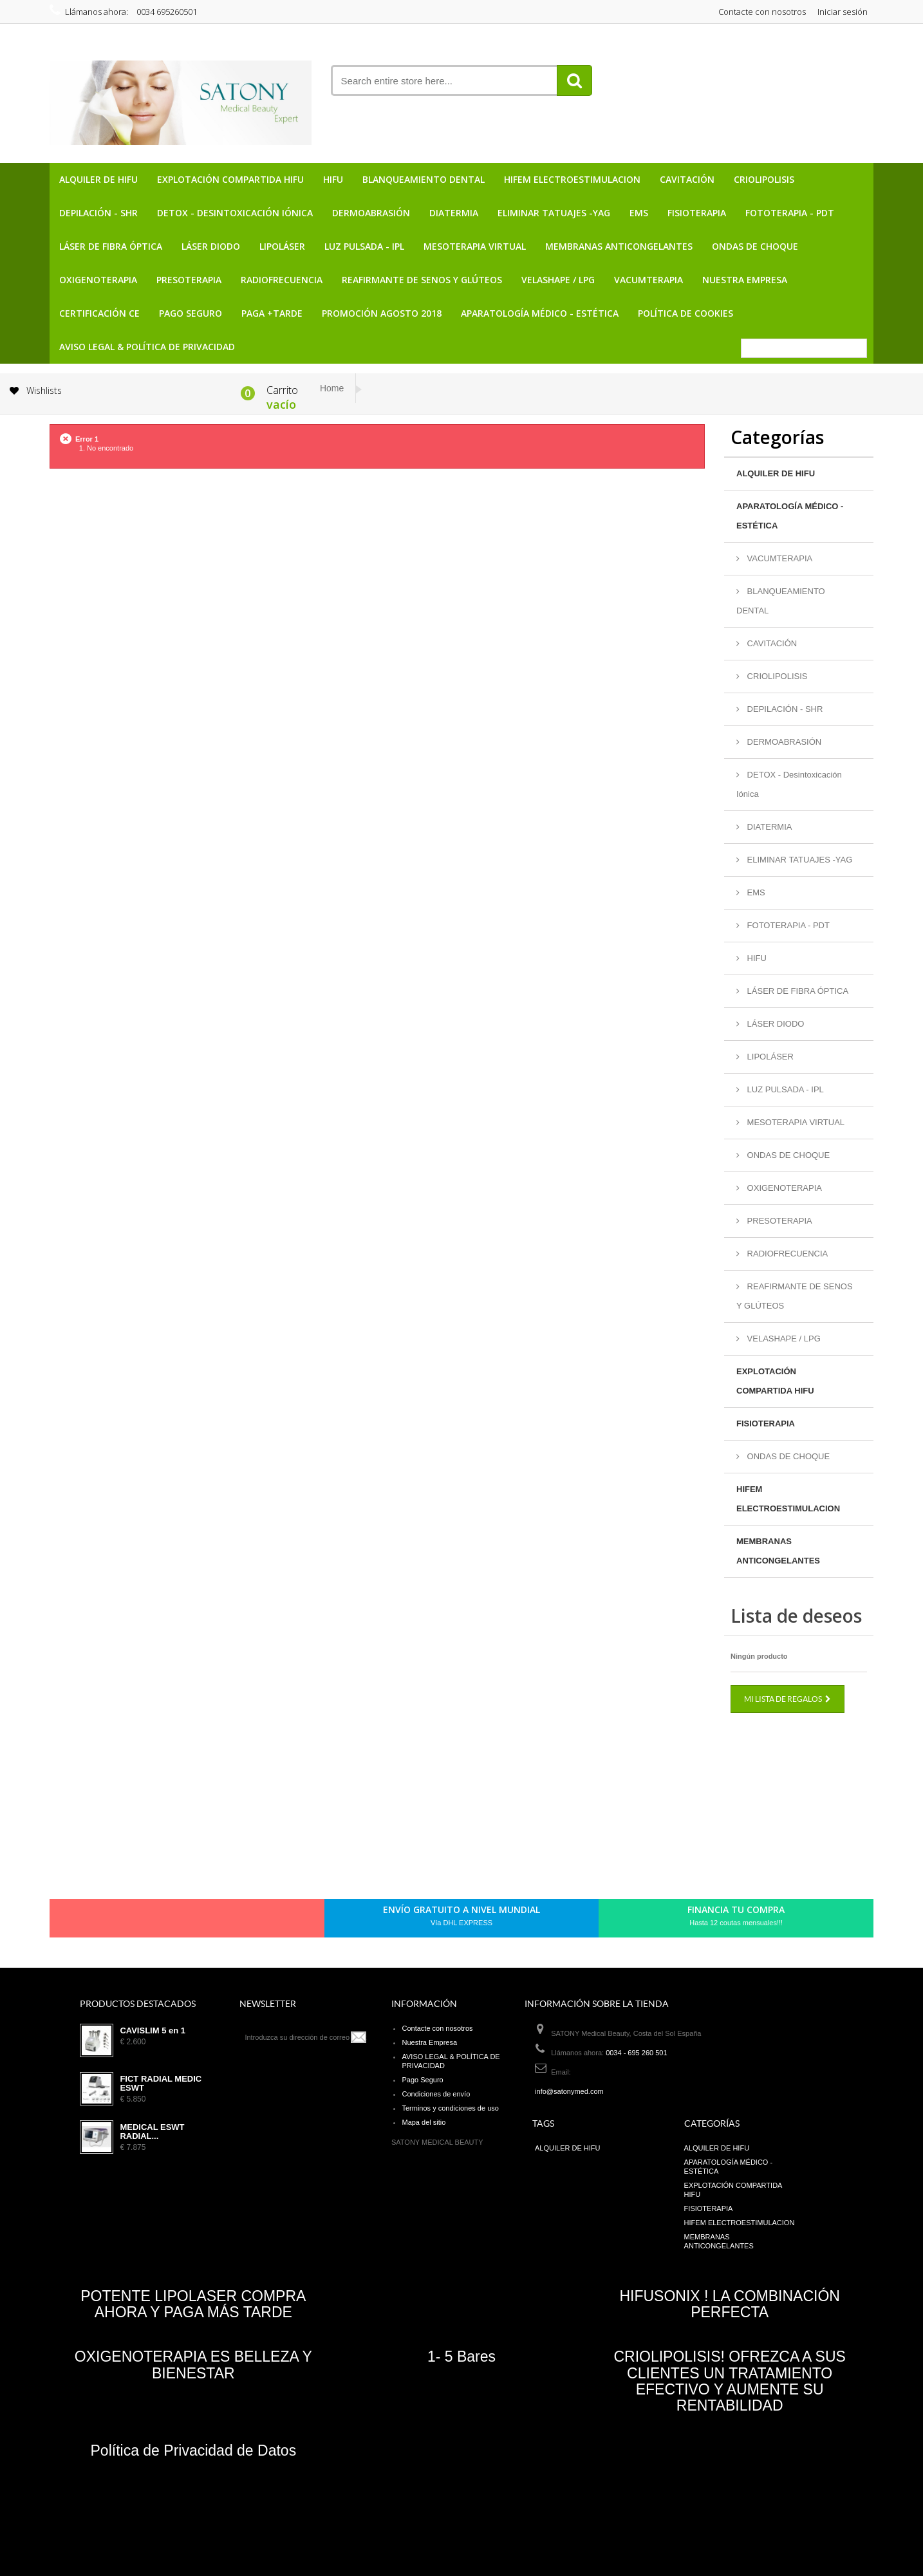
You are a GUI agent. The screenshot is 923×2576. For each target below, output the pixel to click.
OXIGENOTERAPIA (98, 280)
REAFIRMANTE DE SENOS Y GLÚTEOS (422, 280)
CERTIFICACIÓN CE (99, 313)
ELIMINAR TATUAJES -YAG (554, 213)
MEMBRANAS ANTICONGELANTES (619, 246)
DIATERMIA (453, 213)
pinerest (172, 1921)
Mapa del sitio (423, 2122)
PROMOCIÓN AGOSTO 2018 (382, 313)
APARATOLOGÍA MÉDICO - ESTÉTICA (540, 313)
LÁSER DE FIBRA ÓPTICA (110, 246)
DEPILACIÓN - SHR (98, 213)
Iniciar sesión (842, 11)
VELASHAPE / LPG (558, 280)
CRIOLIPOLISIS (764, 179)
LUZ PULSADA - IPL (364, 246)
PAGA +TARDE (272, 313)
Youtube (216, 1921)
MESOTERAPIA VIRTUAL (475, 246)
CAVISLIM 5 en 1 (152, 2030)
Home (332, 388)
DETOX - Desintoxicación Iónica (235, 213)
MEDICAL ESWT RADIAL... (152, 2132)
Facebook (128, 1921)
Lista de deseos (796, 1615)
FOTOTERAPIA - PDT (789, 213)
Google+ (194, 1921)
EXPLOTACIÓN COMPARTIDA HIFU (230, 179)
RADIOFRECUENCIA (281, 280)
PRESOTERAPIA (188, 280)
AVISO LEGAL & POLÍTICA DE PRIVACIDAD (147, 347)
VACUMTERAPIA (648, 280)
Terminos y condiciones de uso (450, 2108)
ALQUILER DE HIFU (98, 179)
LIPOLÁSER (282, 246)
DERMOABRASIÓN (371, 213)
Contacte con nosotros (762, 11)
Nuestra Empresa (744, 280)
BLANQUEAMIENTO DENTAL (423, 179)
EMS (638, 213)
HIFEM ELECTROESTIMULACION (572, 179)
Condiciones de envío (436, 2094)
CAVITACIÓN (687, 179)
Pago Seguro (190, 313)
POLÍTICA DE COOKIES (685, 313)
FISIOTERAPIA (696, 213)
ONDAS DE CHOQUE (755, 246)
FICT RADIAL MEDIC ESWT (160, 2084)
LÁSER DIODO (211, 246)
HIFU (333, 179)
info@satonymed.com (569, 2091)
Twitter (150, 1921)
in (238, 1921)
